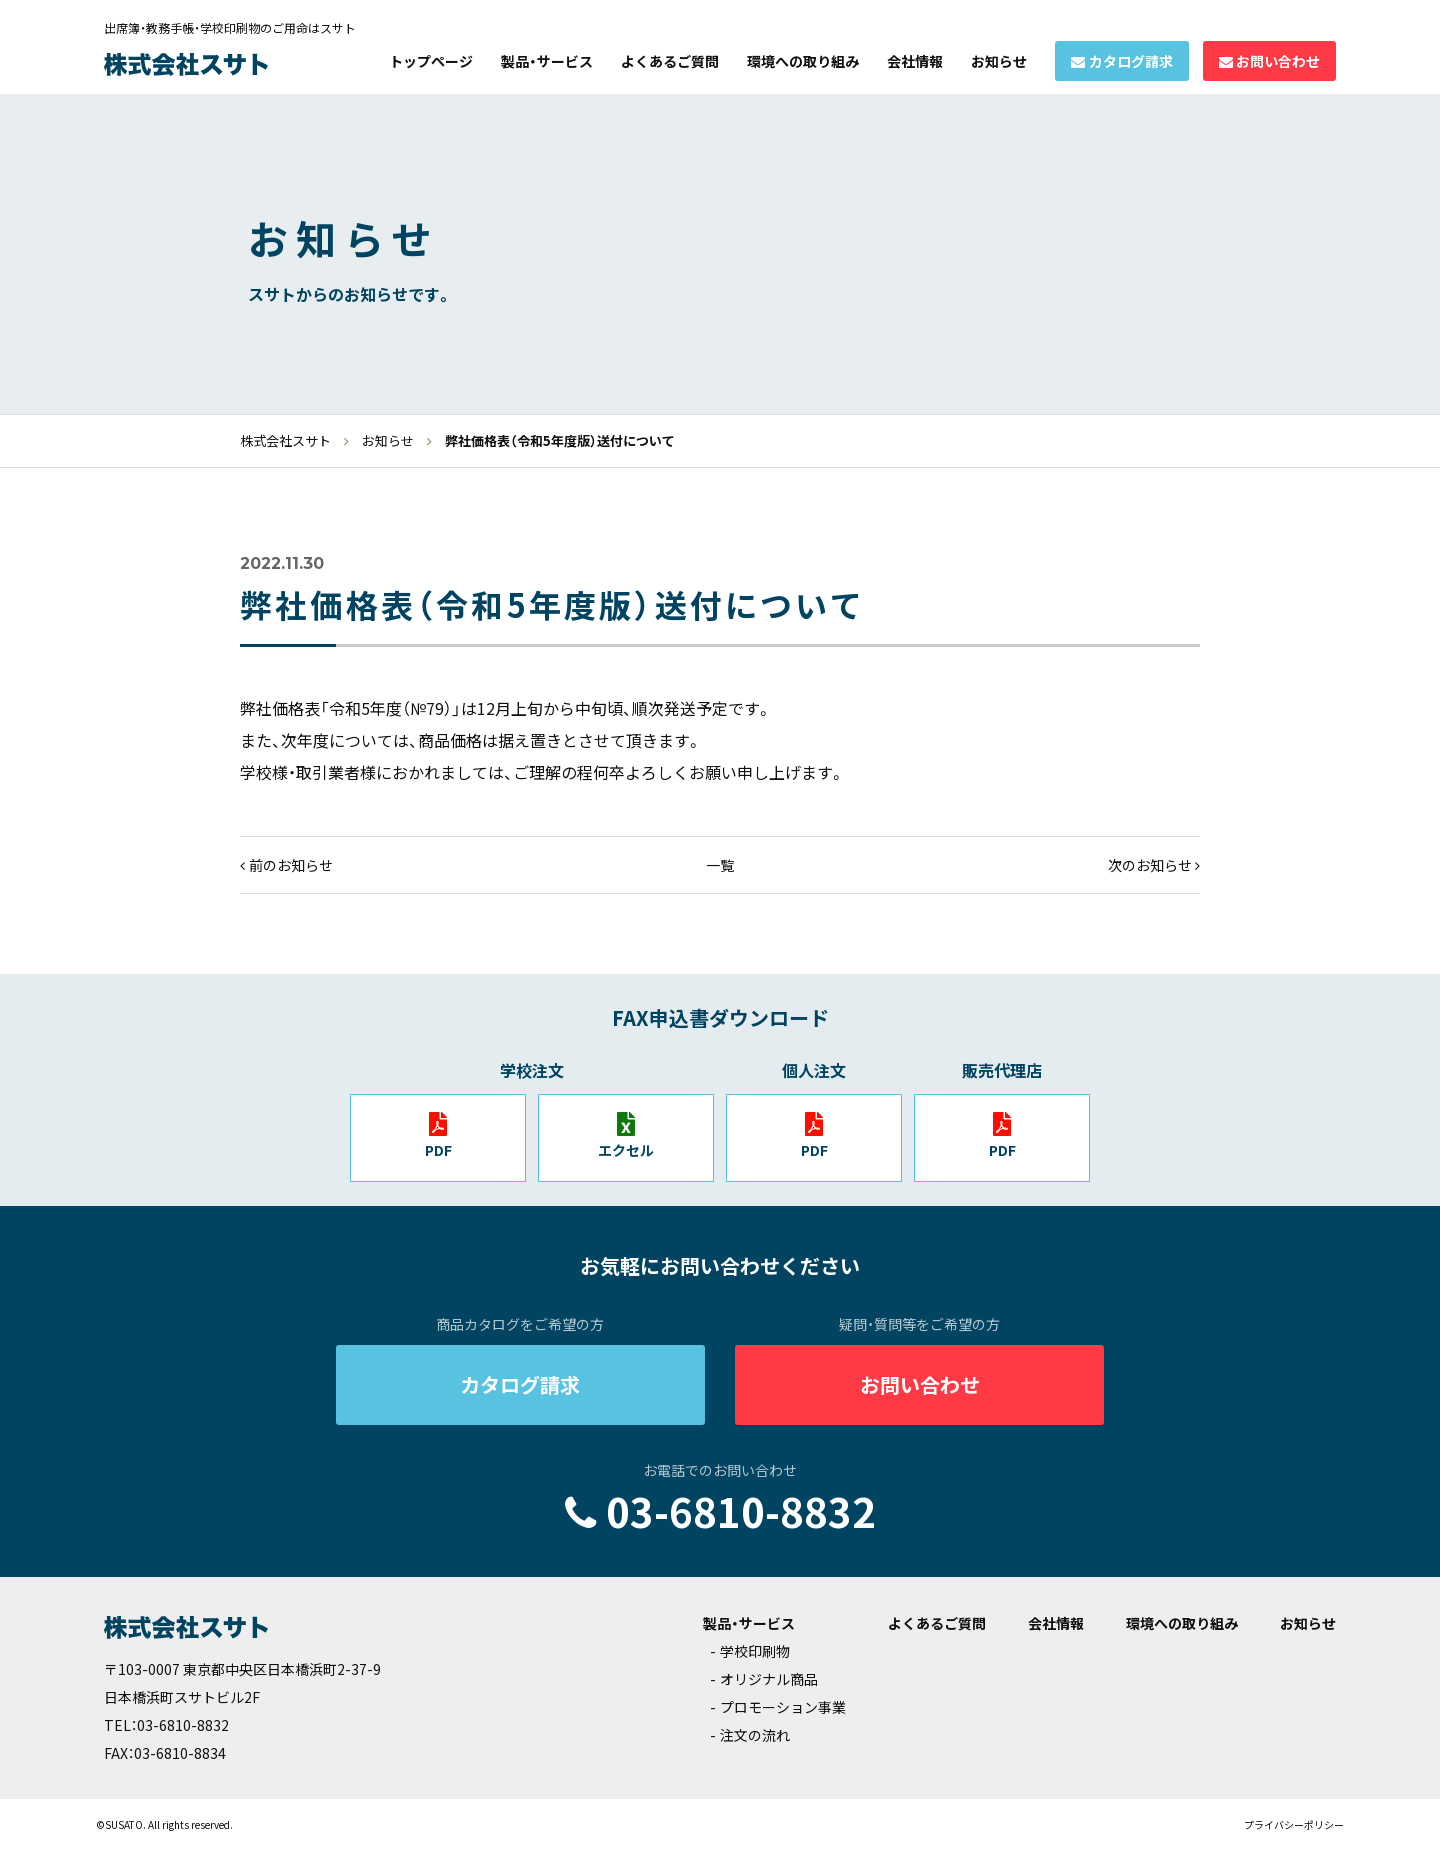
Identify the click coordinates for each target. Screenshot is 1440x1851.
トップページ (431, 61)
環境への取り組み (803, 61)
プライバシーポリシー (1294, 1824)
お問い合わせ (1278, 61)
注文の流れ (755, 1735)
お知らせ (999, 61)
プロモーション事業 (783, 1707)
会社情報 (915, 61)
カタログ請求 (1131, 61)
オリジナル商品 (769, 1679)
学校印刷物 (755, 1651)
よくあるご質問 (670, 61)
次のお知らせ (1150, 865)
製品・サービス (547, 61)
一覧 (720, 865)
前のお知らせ (291, 865)
